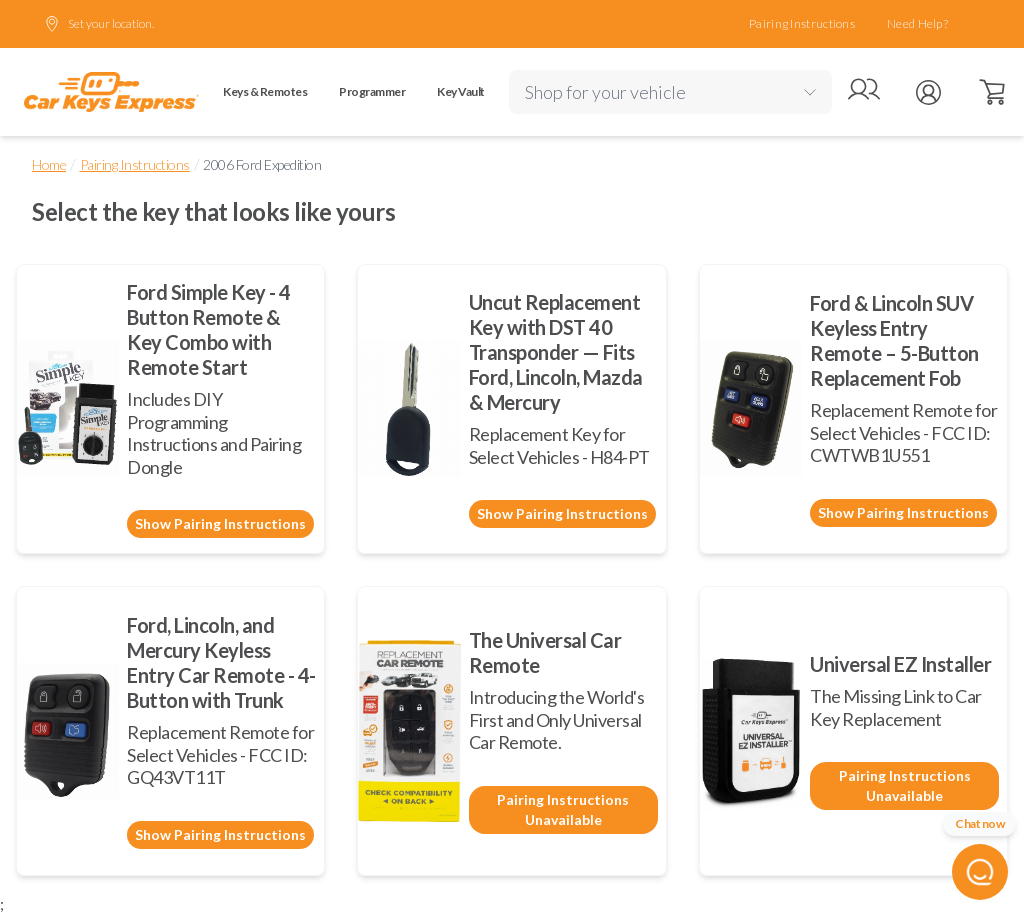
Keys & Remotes (265, 91)
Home (49, 164)
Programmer (372, 91)
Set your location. (99, 24)
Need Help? (917, 23)
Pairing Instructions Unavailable (563, 809)
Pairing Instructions (802, 23)
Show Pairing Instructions (220, 523)
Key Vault (461, 91)
